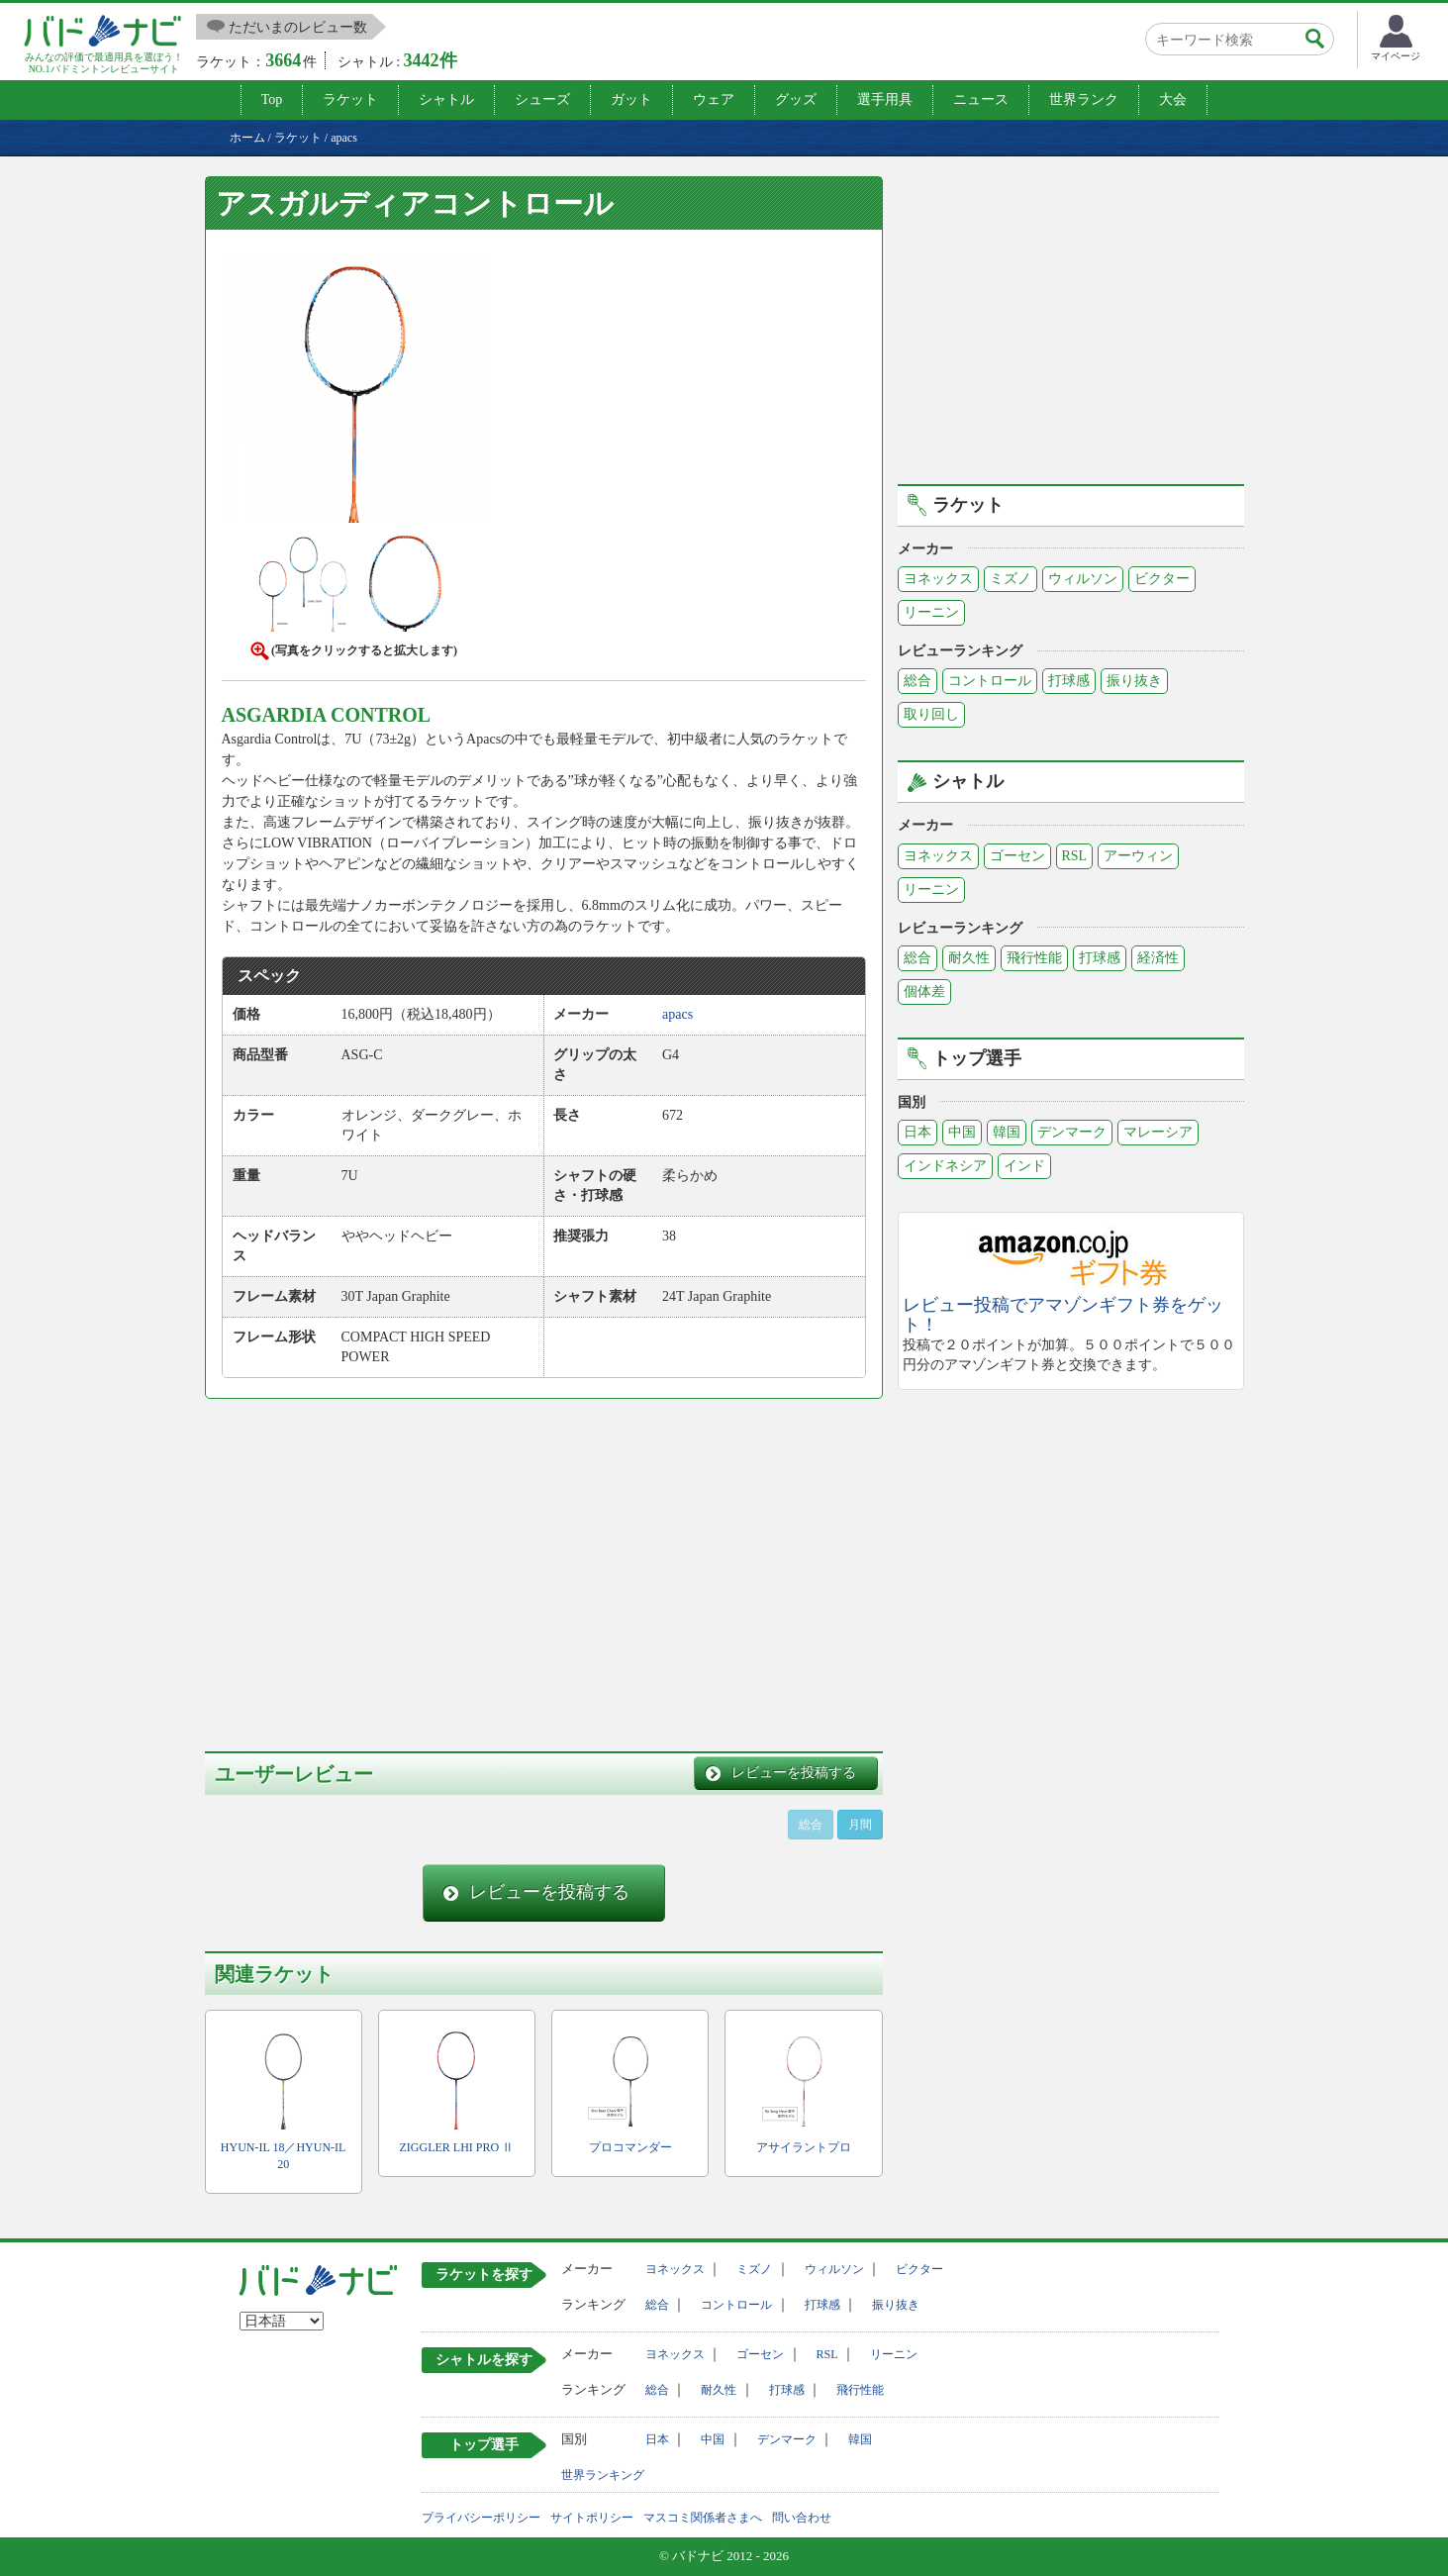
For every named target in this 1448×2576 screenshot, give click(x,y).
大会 (1173, 99)
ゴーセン (1017, 855)
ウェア (713, 99)
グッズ (796, 99)
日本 (917, 1132)
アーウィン (1138, 855)
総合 (917, 680)
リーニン (931, 612)
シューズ (542, 99)
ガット (631, 99)
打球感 (1069, 680)
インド (1024, 1165)
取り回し (931, 714)
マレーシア (1158, 1132)
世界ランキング (602, 2475)
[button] (354, 393)
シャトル (446, 99)
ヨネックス (938, 578)
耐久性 (969, 957)
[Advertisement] (371, 1562)
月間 (860, 1825)
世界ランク (1083, 99)
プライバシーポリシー (481, 2518)
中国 (962, 1132)
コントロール (989, 680)
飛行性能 (1034, 957)
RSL (1075, 855)
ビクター (1162, 578)
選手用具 (885, 99)
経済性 (1158, 957)
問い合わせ (801, 2518)
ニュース (981, 99)
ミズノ (1010, 578)
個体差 (924, 991)
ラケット (350, 99)
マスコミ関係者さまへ (702, 2518)
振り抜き (1134, 680)
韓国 (1006, 1132)
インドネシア (945, 1165)
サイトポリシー (591, 2518)
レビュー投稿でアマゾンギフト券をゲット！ (1063, 1315)
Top (272, 99)
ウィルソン (1082, 578)
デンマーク (1072, 1132)
